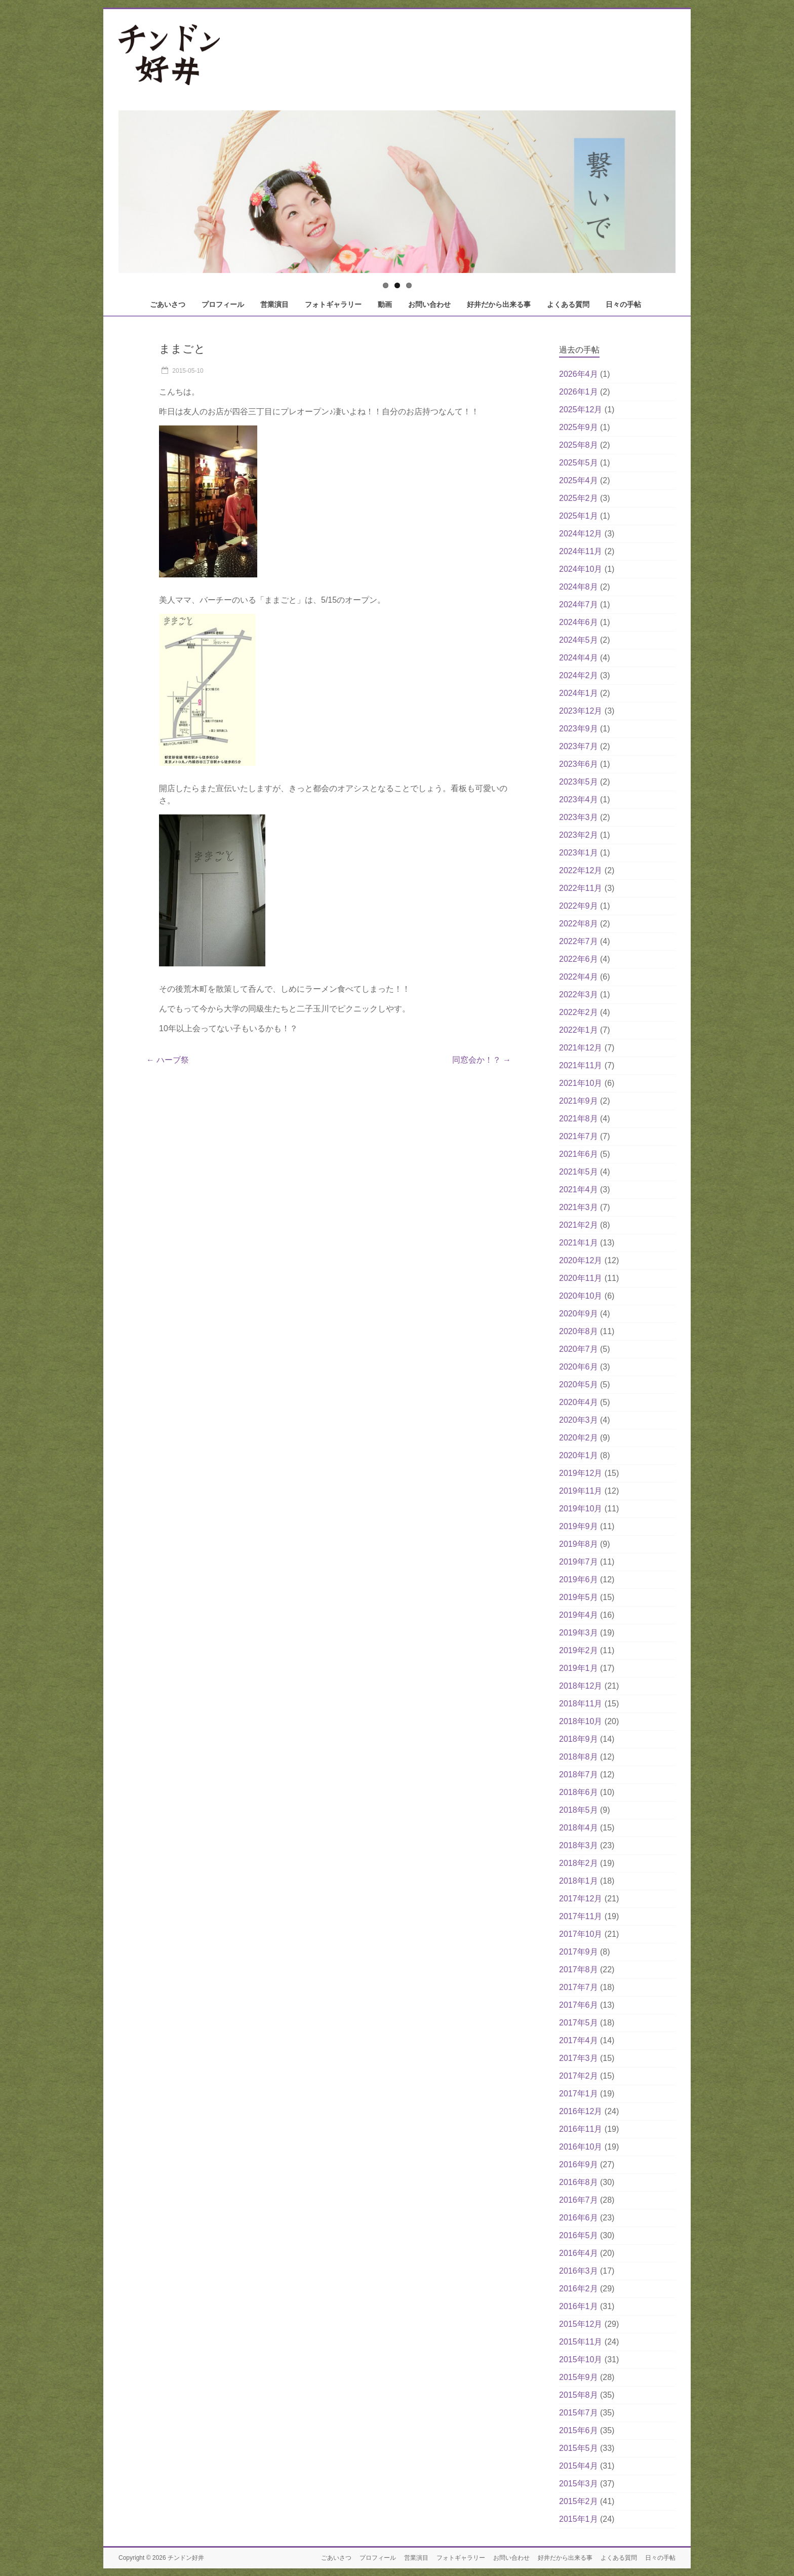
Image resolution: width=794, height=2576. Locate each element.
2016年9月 (578, 2164)
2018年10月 (580, 1721)
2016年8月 (578, 2182)
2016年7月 (578, 2200)
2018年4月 (578, 1827)
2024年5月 (578, 640)
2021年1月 (578, 1242)
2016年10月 (580, 2146)
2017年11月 (580, 1916)
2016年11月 (580, 2129)
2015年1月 (578, 2519)
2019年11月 (580, 1491)
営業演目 (274, 304)
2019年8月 (578, 1544)
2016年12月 (580, 2111)
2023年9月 (578, 728)
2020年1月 (578, 1455)
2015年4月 (578, 2466)
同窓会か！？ (481, 1060)
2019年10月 (580, 1508)
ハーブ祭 (167, 1060)
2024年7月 (578, 604)
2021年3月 (578, 1207)
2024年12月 (580, 533)
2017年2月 (578, 2076)
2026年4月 (578, 374)
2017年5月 (578, 2022)
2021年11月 (580, 1065)
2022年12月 (580, 870)
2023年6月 (578, 764)
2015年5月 (578, 2448)
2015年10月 (580, 2359)
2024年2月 (578, 675)
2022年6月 (578, 959)
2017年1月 (578, 2093)
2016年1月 (578, 2306)
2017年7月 (578, 1987)
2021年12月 (580, 1047)
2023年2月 (578, 835)
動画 (385, 304)
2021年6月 (578, 1154)
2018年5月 (578, 1810)
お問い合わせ (429, 304)
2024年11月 (580, 551)
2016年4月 (578, 2253)
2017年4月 (578, 2040)
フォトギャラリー (333, 304)
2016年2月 (578, 2288)
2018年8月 (578, 1756)
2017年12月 (580, 1898)
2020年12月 (580, 1260)
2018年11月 (580, 1703)
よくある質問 (568, 304)
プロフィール (223, 304)
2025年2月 (578, 498)
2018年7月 (578, 1774)
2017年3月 (578, 2058)
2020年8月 (578, 1331)
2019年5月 (578, 1597)
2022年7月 (578, 941)
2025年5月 (578, 462)
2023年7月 (578, 746)
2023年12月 (580, 711)
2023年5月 (578, 781)
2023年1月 (578, 852)
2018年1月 (578, 1881)
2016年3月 (578, 2271)
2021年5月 (578, 1171)
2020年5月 (578, 1384)
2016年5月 (578, 2235)
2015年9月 (578, 2377)
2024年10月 (580, 569)
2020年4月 (578, 1402)
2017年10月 (580, 1934)
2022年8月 (578, 923)
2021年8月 (578, 1118)
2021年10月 (580, 1083)
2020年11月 (580, 1278)
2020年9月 (578, 1313)
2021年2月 (578, 1225)
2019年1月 (578, 1668)
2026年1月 (578, 391)
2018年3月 (578, 1845)
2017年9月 (578, 1951)
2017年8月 (578, 1969)
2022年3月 (578, 994)
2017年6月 (578, 2005)
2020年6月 (578, 1366)
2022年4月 (578, 976)
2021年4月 (578, 1189)
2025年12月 (580, 409)
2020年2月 (578, 1437)
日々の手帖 (623, 304)
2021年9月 (578, 1101)
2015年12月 (580, 2324)
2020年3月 (578, 1420)
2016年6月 (578, 2217)
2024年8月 (578, 586)
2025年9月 (578, 427)
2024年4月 (578, 657)
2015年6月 (578, 2430)
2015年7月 (578, 2412)
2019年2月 (578, 1650)
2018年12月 (580, 1686)
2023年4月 (578, 799)
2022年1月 (578, 1030)
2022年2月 (578, 1012)
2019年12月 (580, 1473)
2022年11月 (580, 888)
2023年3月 (578, 817)
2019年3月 (578, 1632)
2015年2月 (578, 2501)
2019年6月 (578, 1579)
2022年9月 (578, 906)
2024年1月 (578, 693)
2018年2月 (578, 1863)
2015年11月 (580, 2341)
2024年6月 (578, 622)
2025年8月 (578, 445)
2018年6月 (578, 1792)
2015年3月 (578, 2483)
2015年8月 (578, 2395)
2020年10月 (580, 1296)
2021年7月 (578, 1136)
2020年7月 (578, 1349)
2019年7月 (578, 1561)
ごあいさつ (167, 304)
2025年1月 (578, 516)
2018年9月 (578, 1739)
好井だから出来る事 (499, 304)
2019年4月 (578, 1615)
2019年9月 (578, 1526)
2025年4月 (578, 480)
